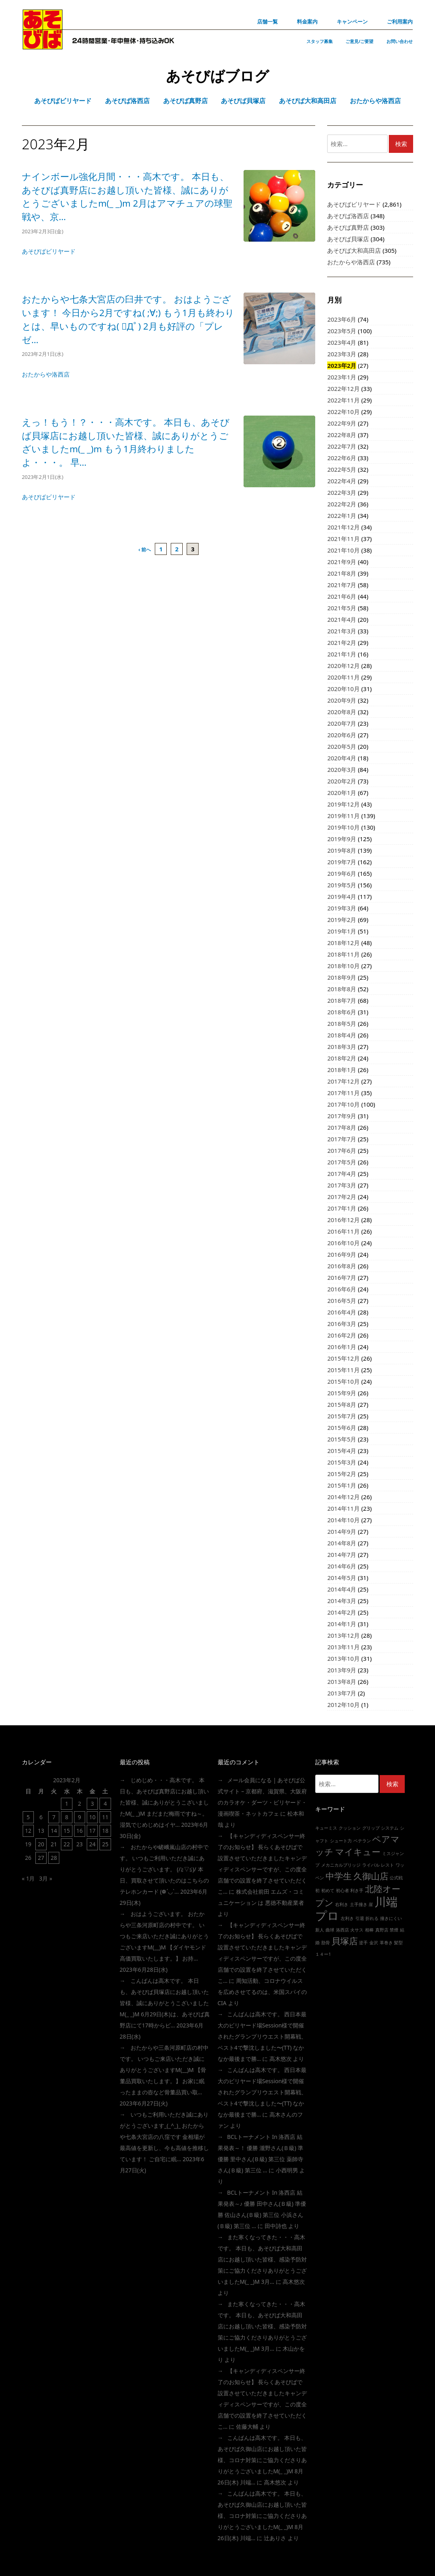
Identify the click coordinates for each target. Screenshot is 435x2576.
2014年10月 (343, 1520)
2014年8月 (341, 1543)
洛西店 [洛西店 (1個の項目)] (342, 1930)
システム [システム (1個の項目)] (389, 1828)
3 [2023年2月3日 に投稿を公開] (92, 1803)
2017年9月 (341, 1116)
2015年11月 (343, 1370)
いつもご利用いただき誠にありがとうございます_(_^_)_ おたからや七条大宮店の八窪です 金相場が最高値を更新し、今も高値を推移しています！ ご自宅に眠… (164, 2137)
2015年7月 (341, 1416)
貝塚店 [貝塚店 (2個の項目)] (345, 1941)
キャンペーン (352, 21)
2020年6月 (341, 735)
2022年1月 (341, 515)
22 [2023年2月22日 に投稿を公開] (67, 1844)
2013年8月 (341, 1681)
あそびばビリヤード (49, 251)
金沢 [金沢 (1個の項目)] (373, 1942)
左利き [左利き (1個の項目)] (347, 1918)
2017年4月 (341, 1174)
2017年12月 (343, 1081)
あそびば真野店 (348, 227)
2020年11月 (343, 677)
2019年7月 (341, 862)
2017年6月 (341, 1150)
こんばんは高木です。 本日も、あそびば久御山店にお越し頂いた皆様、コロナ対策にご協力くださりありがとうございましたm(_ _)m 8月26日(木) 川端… (262, 2460)
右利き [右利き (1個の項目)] (341, 1904)
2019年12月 (343, 804)
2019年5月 (341, 885)
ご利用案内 (400, 21)
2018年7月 (341, 1000)
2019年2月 (341, 920)
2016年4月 (341, 1312)
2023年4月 (341, 342)
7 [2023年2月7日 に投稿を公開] (53, 1817)
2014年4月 (341, 1589)
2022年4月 (341, 481)
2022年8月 (341, 435)
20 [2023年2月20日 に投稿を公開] (41, 1844)
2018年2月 (341, 1058)
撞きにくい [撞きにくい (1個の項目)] (391, 1918)
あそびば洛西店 (348, 216)
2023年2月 (341, 365)
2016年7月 (341, 1277)
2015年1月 (341, 1485)
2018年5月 (341, 1023)
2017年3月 (341, 1185)
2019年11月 (343, 816)
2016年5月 (341, 1301)
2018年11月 (343, 954)
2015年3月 (341, 1462)
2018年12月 (343, 943)
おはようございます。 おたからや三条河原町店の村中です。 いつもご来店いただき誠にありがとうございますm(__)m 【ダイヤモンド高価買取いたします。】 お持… (164, 1936)
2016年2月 (341, 1335)
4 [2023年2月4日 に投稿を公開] (105, 1803)
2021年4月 (341, 619)
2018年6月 (341, 1012)
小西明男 (287, 2170)
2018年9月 (341, 977)
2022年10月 (343, 412)
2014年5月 (341, 1578)
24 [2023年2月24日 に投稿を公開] (92, 1844)
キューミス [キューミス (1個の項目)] (326, 1828)
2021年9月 (341, 562)
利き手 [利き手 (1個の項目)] (356, 1890)
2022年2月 (341, 504)
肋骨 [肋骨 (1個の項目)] (325, 1942)
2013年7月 (341, 1693)
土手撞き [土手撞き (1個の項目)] (358, 1904)
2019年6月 (341, 873)
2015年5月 (341, 1439)
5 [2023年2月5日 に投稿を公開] (28, 1817)
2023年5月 (341, 331)
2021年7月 (341, 585)
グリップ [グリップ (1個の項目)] (371, 1828)
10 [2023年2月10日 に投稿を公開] (92, 1817)
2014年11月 (343, 1508)
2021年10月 (343, 550)
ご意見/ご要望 (359, 41)
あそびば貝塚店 (348, 239)
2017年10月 (343, 1104)
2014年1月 (341, 1624)
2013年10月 (343, 1658)
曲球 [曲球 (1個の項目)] (330, 1930)
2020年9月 (341, 700)
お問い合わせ (399, 41)
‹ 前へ (144, 549)
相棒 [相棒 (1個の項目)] (369, 1930)
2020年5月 (341, 746)
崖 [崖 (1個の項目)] (371, 1904)
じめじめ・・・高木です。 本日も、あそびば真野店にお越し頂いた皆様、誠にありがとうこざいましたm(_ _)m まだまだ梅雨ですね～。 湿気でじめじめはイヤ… (164, 1802)
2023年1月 (341, 377)
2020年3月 (341, 769)
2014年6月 (341, 1566)
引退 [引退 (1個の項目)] (359, 1918)
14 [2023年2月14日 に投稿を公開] (54, 1830)
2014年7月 (341, 1554)
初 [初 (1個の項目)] (317, 1890)
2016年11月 (343, 1231)
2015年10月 (343, 1381)
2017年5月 (341, 1162)
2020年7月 (341, 723)
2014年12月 (343, 1497)
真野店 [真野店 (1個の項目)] (381, 1930)
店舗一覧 (267, 21)
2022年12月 (343, 389)
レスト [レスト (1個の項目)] (387, 1865)
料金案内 (307, 21)
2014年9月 (341, 1531)
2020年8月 (341, 712)
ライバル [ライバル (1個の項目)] (371, 1865)
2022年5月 (341, 469)
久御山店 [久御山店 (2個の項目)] (370, 1876)
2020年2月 (341, 781)
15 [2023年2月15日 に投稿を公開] (67, 1830)
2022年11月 (343, 400)
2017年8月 (341, 1127)
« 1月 (28, 1878)
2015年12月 (343, 1358)
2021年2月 (341, 642)
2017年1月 (341, 1208)
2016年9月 (341, 1254)
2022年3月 (341, 492)
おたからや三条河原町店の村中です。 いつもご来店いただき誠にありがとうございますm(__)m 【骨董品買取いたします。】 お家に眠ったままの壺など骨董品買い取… (164, 2070)
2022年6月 (341, 458)
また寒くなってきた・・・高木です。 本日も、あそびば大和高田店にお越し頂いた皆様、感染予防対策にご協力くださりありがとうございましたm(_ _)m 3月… (262, 2259)
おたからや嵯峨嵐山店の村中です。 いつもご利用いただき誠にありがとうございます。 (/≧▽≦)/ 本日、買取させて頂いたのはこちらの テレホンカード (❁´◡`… (164, 1869)
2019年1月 (341, 931)
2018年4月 (341, 1035)
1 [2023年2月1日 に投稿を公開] (66, 1803)
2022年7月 (341, 446)
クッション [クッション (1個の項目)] (350, 1828)
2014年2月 (341, 1612)
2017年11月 (343, 1093)
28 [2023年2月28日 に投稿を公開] (54, 1857)
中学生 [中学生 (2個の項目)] (339, 1876)
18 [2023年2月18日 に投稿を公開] (105, 1830)
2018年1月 (341, 1070)
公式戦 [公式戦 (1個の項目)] (396, 1878)
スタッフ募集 (319, 41)
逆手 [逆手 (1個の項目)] (363, 1942)
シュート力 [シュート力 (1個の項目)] (341, 1841)
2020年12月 (343, 666)
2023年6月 (341, 319)
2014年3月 (341, 1601)
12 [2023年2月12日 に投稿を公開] (28, 1830)
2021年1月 (341, 654)
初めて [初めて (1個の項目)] (327, 1890)
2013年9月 (341, 1670)
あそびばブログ (217, 76)
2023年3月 (341, 354)
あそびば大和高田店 (354, 250)
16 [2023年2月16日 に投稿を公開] (79, 1830)
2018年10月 (343, 966)
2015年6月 (341, 1428)
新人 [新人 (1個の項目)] (319, 1930)
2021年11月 (343, 539)
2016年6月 (341, 1289)
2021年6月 (341, 596)
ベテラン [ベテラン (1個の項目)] (362, 1841)
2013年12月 (343, 1635)
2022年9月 (341, 423)
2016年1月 (341, 1347)
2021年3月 (341, 631)
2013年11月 (343, 1647)
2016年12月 (343, 1220)
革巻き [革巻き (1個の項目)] (386, 1942)
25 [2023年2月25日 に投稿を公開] (105, 1844)
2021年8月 (341, 573)
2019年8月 (341, 850)
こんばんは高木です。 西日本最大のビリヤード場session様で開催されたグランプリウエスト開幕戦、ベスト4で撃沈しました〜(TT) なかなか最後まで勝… (262, 2036)
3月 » (45, 1878)
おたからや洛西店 (46, 374)
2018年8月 (341, 989)
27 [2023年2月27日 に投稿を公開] (41, 1857)
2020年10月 (343, 689)
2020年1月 (341, 793)
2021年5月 (341, 608)
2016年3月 (341, 1324)
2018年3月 (341, 1047)
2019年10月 (343, 827)
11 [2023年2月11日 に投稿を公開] (105, 1817)
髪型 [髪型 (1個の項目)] (398, 1942)
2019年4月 (341, 896)
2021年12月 (343, 527)
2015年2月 (341, 1474)
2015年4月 (341, 1451)
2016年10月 (343, 1243)
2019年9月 (341, 839)
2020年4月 (341, 758)
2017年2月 (341, 1197)
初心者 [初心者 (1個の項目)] (342, 1890)
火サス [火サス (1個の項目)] (356, 1930)
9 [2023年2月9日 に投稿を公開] (79, 1817)
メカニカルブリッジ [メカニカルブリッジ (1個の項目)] (341, 1865)
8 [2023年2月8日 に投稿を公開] (66, 1817)
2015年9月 (341, 1393)
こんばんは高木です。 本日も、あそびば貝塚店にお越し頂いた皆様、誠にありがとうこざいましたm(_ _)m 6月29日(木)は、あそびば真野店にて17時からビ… (165, 2003)
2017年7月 (341, 1139)
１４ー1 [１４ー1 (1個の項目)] (323, 1954)
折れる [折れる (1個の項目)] (371, 1918)
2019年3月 (341, 908)
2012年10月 (343, 1705)
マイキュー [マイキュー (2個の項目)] (357, 1851)
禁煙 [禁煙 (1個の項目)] (394, 1930)
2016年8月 (341, 1266)
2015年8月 (341, 1404)
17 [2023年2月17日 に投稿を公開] (92, 1830)
